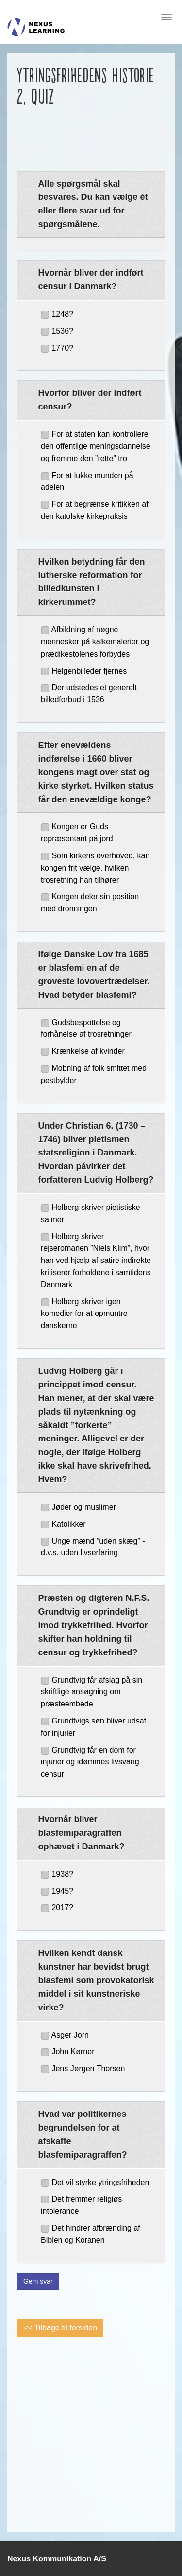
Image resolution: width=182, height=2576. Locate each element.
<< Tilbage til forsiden (60, 2328)
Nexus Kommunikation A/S (56, 2559)
